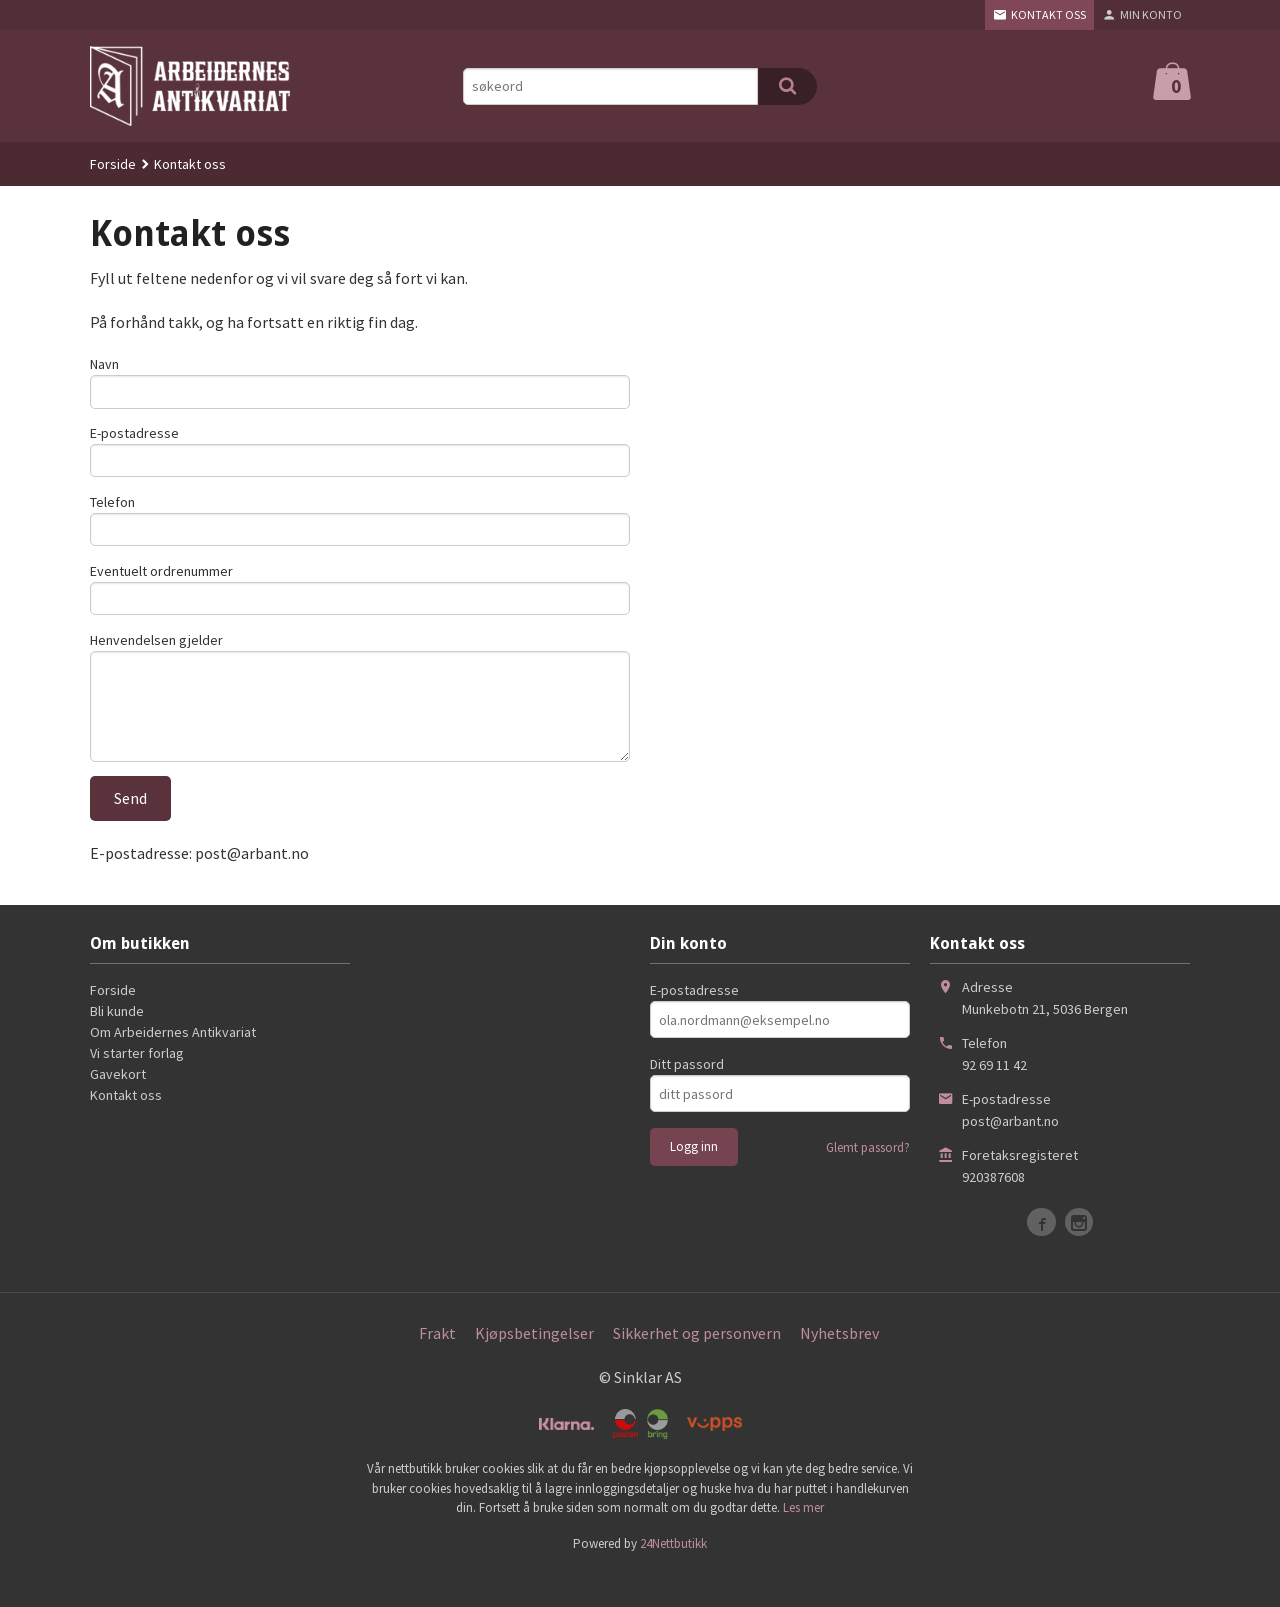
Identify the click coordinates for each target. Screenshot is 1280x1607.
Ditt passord (687, 1099)
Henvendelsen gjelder (156, 660)
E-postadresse (134, 438)
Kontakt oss (126, 1130)
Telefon (112, 512)
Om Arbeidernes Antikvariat (173, 1067)
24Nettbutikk (673, 1577)
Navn (104, 364)
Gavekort (118, 1109)
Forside (113, 164)
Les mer (803, 1541)
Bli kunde (117, 1046)
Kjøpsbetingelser (534, 1368)
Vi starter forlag (137, 1088)
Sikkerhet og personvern (697, 1368)
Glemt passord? (868, 1182)
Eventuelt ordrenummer (161, 586)
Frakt (437, 1368)
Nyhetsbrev (839, 1368)
